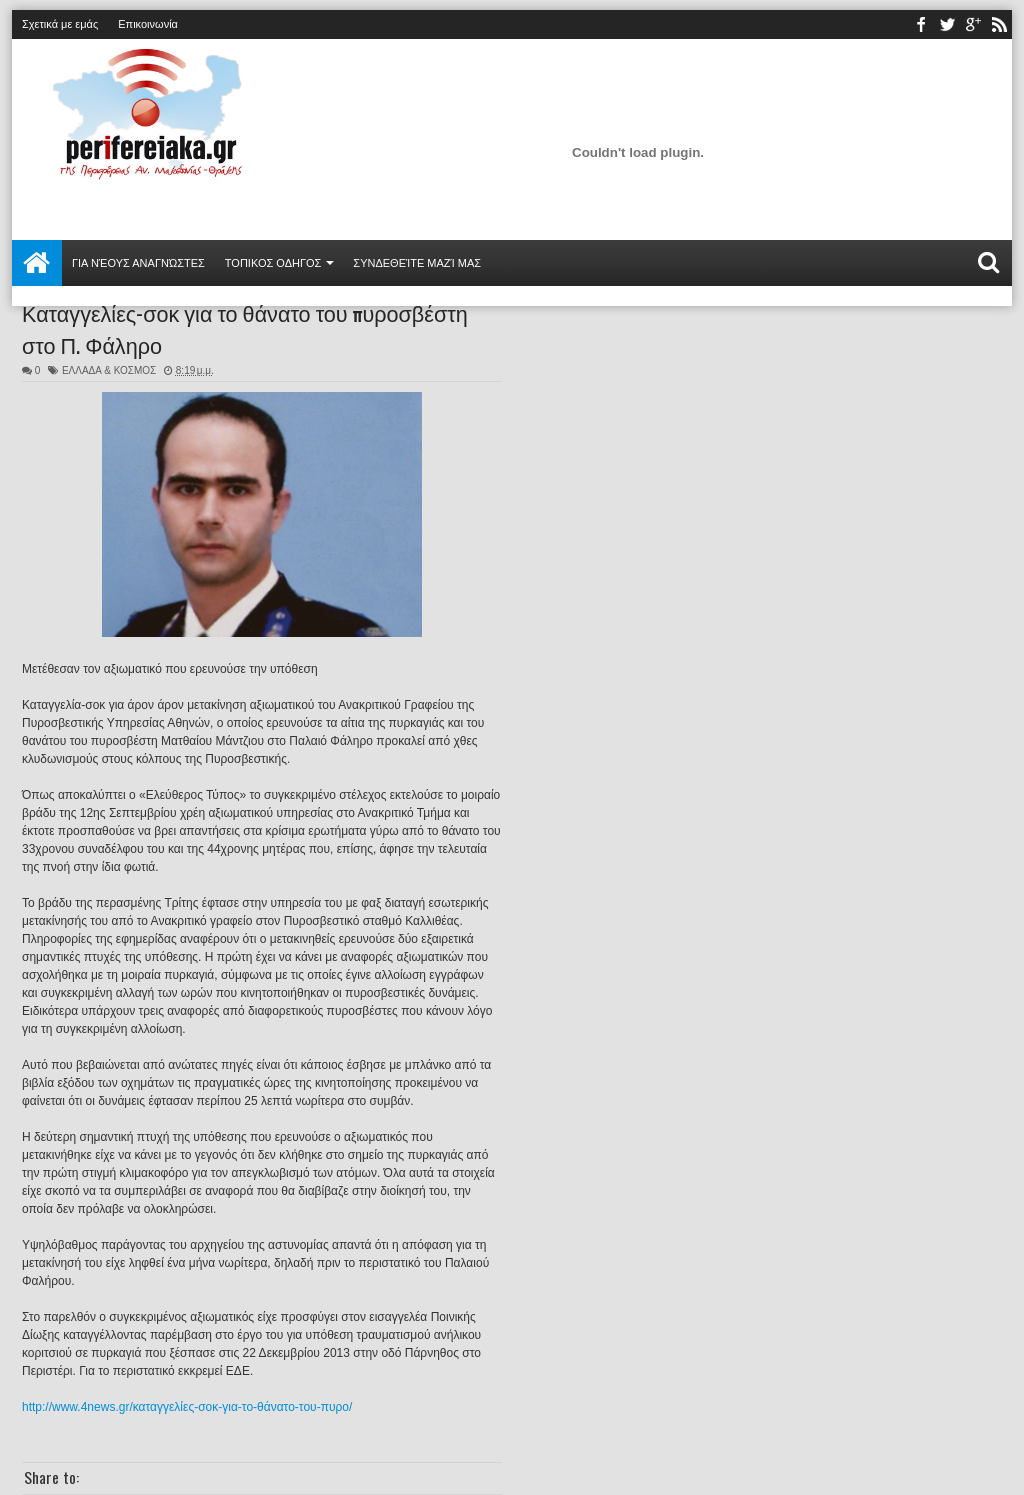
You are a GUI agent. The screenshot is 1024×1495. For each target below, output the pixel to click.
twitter (947, 24)
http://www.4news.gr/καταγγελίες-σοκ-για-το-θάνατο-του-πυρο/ (187, 1407)
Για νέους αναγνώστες (138, 263)
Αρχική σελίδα (37, 263)
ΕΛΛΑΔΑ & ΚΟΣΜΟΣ (109, 370)
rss (999, 24)
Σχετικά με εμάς (60, 24)
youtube (973, 24)
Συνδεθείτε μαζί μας (417, 263)
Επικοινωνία (148, 24)
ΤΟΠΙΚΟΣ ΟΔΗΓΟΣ (273, 263)
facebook (921, 24)
